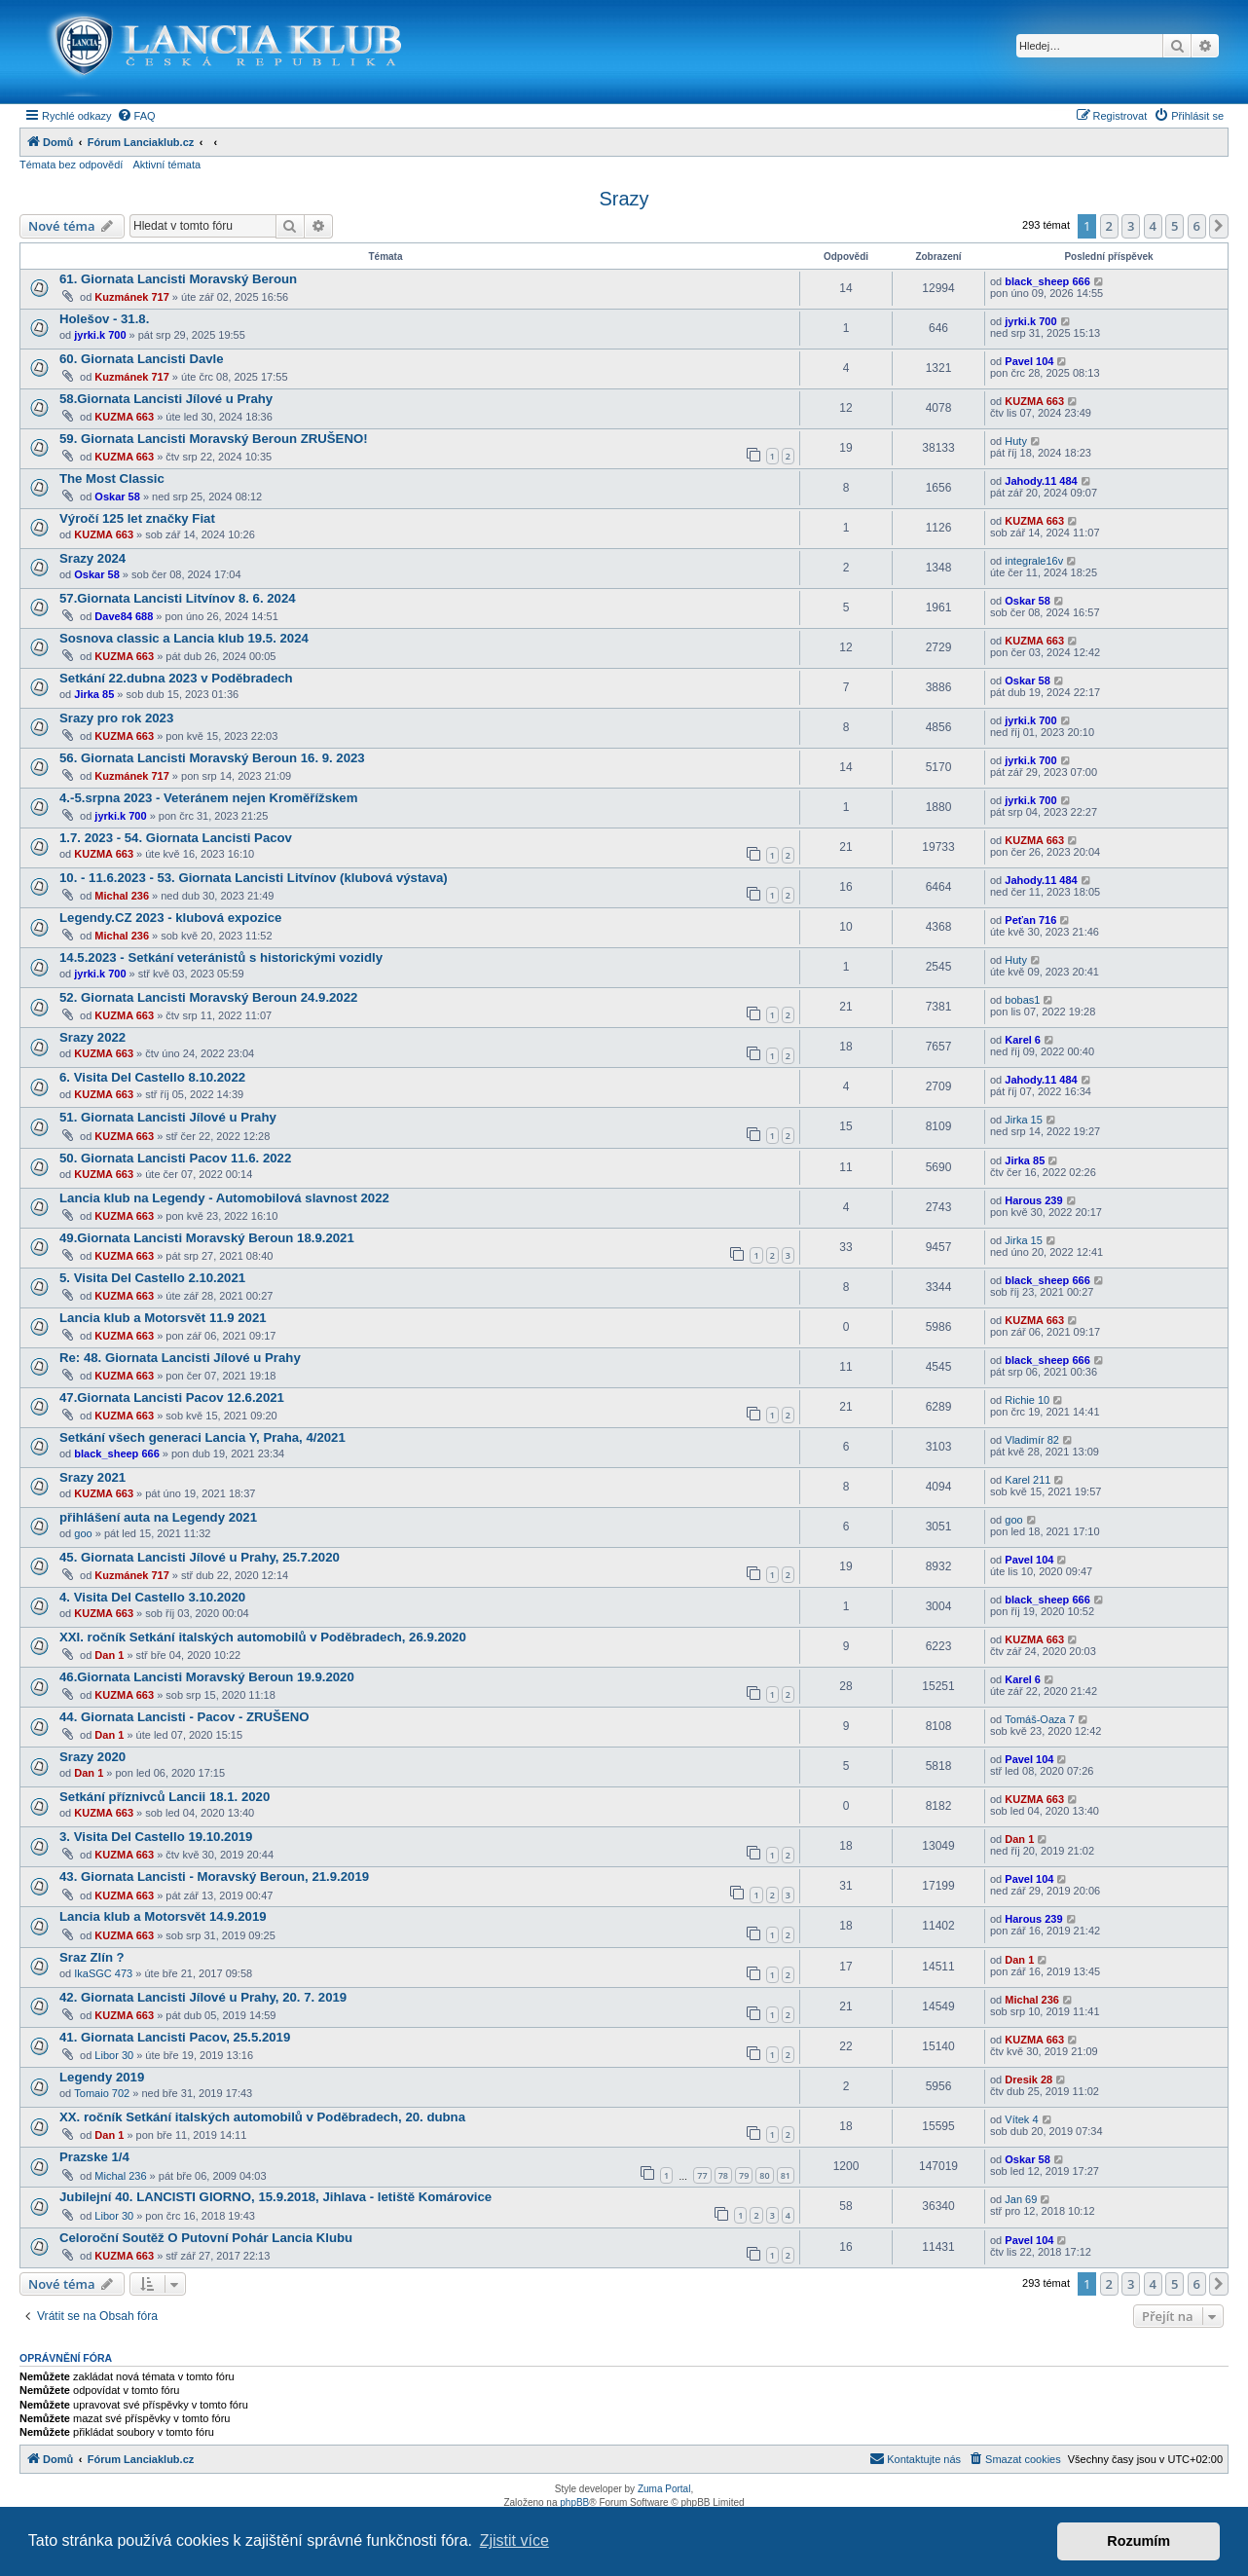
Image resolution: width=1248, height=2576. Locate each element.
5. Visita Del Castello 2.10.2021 (152, 1277)
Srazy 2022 (92, 1037)
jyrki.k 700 (100, 335)
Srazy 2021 (92, 1477)
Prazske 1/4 (94, 2157)
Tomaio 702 (101, 2093)
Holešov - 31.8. (104, 319)
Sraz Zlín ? (92, 1957)
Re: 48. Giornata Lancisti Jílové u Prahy (180, 1357)
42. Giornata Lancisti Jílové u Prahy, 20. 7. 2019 (203, 1997)
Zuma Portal (664, 2489)
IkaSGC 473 (103, 1973)
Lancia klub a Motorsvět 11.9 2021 (163, 1317)
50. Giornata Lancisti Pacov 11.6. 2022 (175, 1158)
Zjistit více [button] (514, 2540)
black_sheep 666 (1047, 281)
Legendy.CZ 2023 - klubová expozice (170, 917)
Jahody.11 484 (1041, 481)
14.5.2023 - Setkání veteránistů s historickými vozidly (221, 957)
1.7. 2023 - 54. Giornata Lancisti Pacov (175, 837)
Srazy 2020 (92, 1756)
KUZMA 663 (124, 417)
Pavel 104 (1029, 361)
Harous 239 (1033, 1200)
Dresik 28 (1028, 2079)
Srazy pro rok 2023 (116, 718)
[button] (1219, 226)
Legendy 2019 (101, 2077)
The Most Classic (112, 478)
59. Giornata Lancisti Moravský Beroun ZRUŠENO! (213, 438)
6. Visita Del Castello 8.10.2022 (152, 1077)
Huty (1016, 441)
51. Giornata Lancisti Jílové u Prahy (167, 1117)
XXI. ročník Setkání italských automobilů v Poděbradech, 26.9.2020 (262, 1637)
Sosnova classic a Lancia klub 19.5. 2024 (184, 638)
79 (744, 2175)
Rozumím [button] (1138, 2541)
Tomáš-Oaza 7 (1040, 1719)
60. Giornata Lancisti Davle (141, 358)
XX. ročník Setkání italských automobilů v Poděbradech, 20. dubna (262, 2117)
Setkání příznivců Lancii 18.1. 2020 (164, 1796)
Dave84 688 (123, 616)
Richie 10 (1027, 1400)
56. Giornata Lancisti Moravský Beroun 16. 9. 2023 (212, 758)
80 (764, 2175)
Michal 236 (121, 896)
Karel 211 (1027, 1480)
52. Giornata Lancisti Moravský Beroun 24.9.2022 (208, 997)
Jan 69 (1021, 2199)
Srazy (623, 198)
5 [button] (1174, 226)
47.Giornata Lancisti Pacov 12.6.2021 (171, 1397)
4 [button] (1153, 226)
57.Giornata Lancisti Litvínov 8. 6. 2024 (177, 598)
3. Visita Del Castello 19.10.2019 (155, 1836)
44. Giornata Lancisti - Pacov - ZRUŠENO (184, 1717)
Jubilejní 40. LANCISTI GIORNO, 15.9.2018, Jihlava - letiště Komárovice (275, 2197)
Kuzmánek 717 (131, 297)
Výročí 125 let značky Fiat (137, 518)
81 (785, 2175)
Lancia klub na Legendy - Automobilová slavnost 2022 (224, 1198)
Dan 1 (109, 1655)
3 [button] (1130, 226)
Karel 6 (1023, 1040)
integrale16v (1034, 561)
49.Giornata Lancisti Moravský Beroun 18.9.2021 (206, 1238)
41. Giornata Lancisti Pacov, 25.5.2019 (174, 2037)
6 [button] (1196, 226)
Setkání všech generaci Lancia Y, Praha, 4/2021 (202, 1437)
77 (702, 2175)
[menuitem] (136, 116)
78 (723, 2175)
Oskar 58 (116, 496)
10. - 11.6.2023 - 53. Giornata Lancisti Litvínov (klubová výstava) (253, 877)
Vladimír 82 (1032, 1440)
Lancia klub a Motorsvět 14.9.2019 (163, 1916)
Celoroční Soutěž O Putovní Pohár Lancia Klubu (205, 2237)
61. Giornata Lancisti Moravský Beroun (178, 279)
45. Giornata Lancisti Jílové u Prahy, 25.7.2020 (199, 1557)
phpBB (574, 2502)
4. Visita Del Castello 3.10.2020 (152, 1597)
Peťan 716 (1030, 920)
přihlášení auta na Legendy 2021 (158, 1517)
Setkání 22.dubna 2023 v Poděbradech (176, 678)
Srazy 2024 (92, 558)
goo (83, 1533)
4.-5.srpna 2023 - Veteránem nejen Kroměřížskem (208, 798)
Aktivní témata (166, 164)
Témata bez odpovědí (71, 164)
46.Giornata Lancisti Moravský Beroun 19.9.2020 (206, 1677)
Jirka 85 (94, 694)
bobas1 (1022, 1000)
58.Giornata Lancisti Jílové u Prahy (166, 398)
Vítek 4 (1021, 2119)
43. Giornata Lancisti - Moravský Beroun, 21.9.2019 (214, 1876)
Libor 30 (113, 2055)
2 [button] (1109, 226)
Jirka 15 (1024, 1119)
